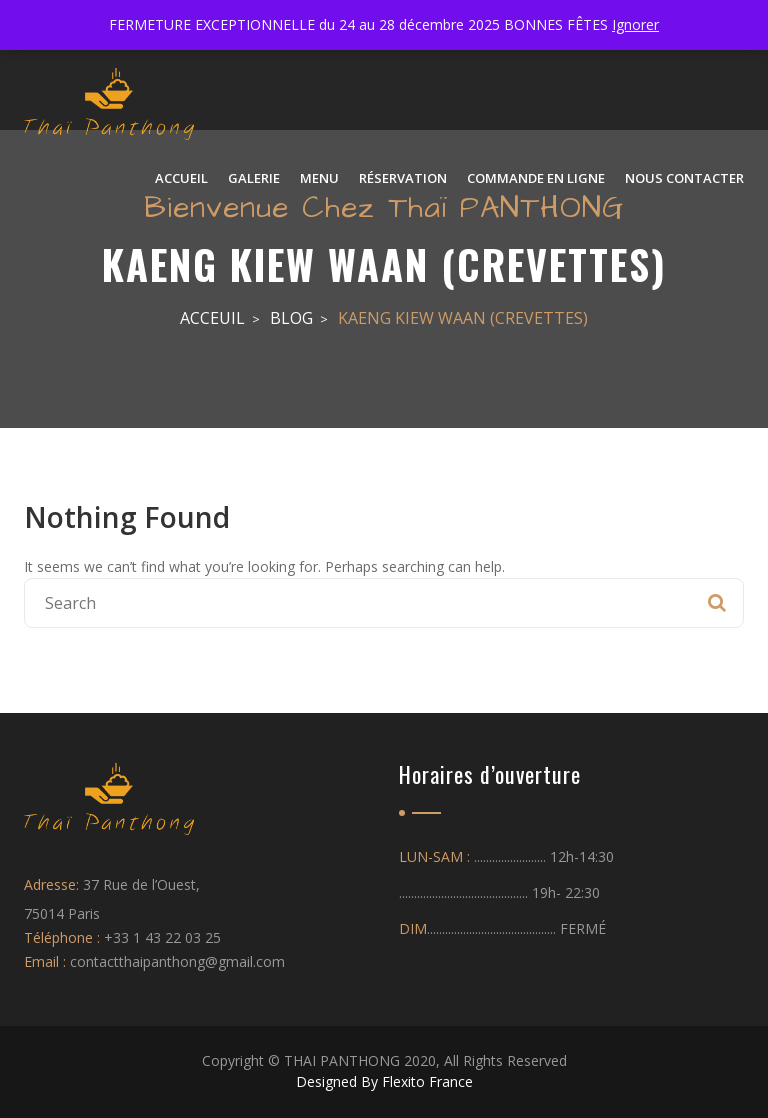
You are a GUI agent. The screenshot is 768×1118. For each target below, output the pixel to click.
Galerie (254, 178)
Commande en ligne (536, 178)
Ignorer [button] (635, 24)
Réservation (403, 178)
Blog (291, 318)
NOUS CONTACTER (684, 178)
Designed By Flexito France (384, 1081)
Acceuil (212, 318)
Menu (319, 178)
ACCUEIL (181, 178)
